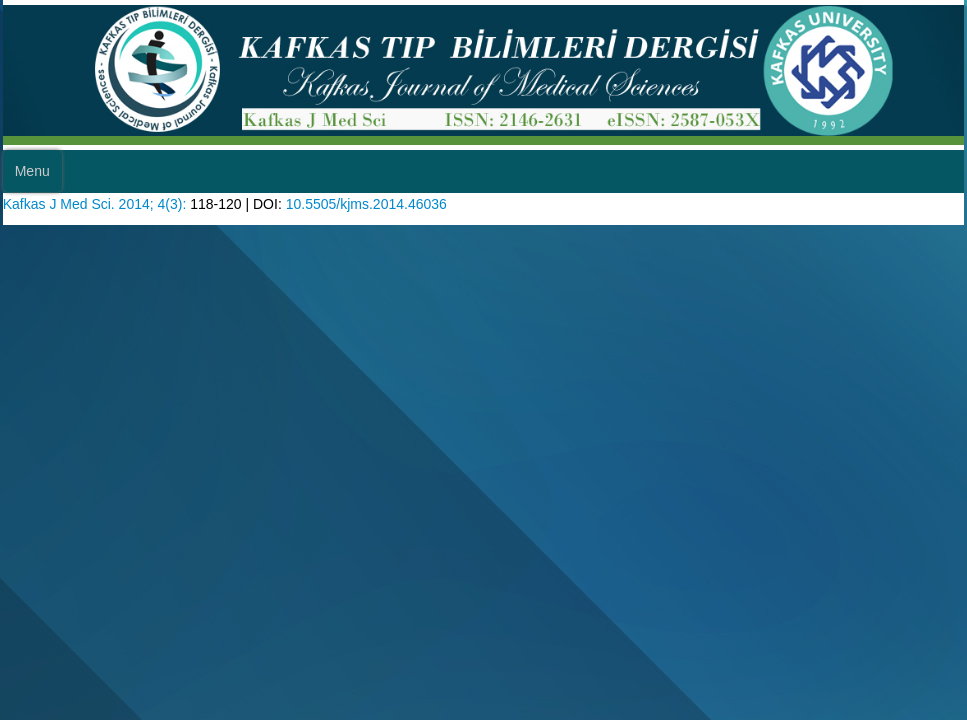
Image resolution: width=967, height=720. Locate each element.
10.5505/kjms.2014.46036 (398, 240)
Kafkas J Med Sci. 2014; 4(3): (103, 240)
